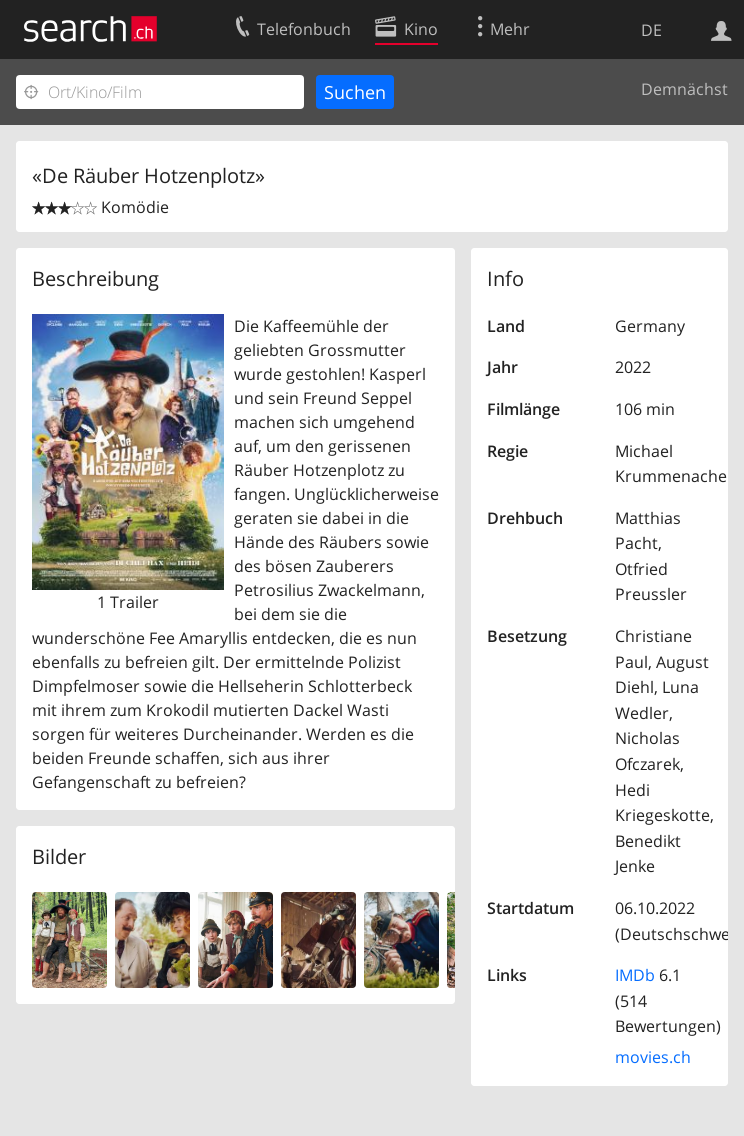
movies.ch (653, 1057)
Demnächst (684, 89)
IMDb (635, 975)
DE (651, 30)
